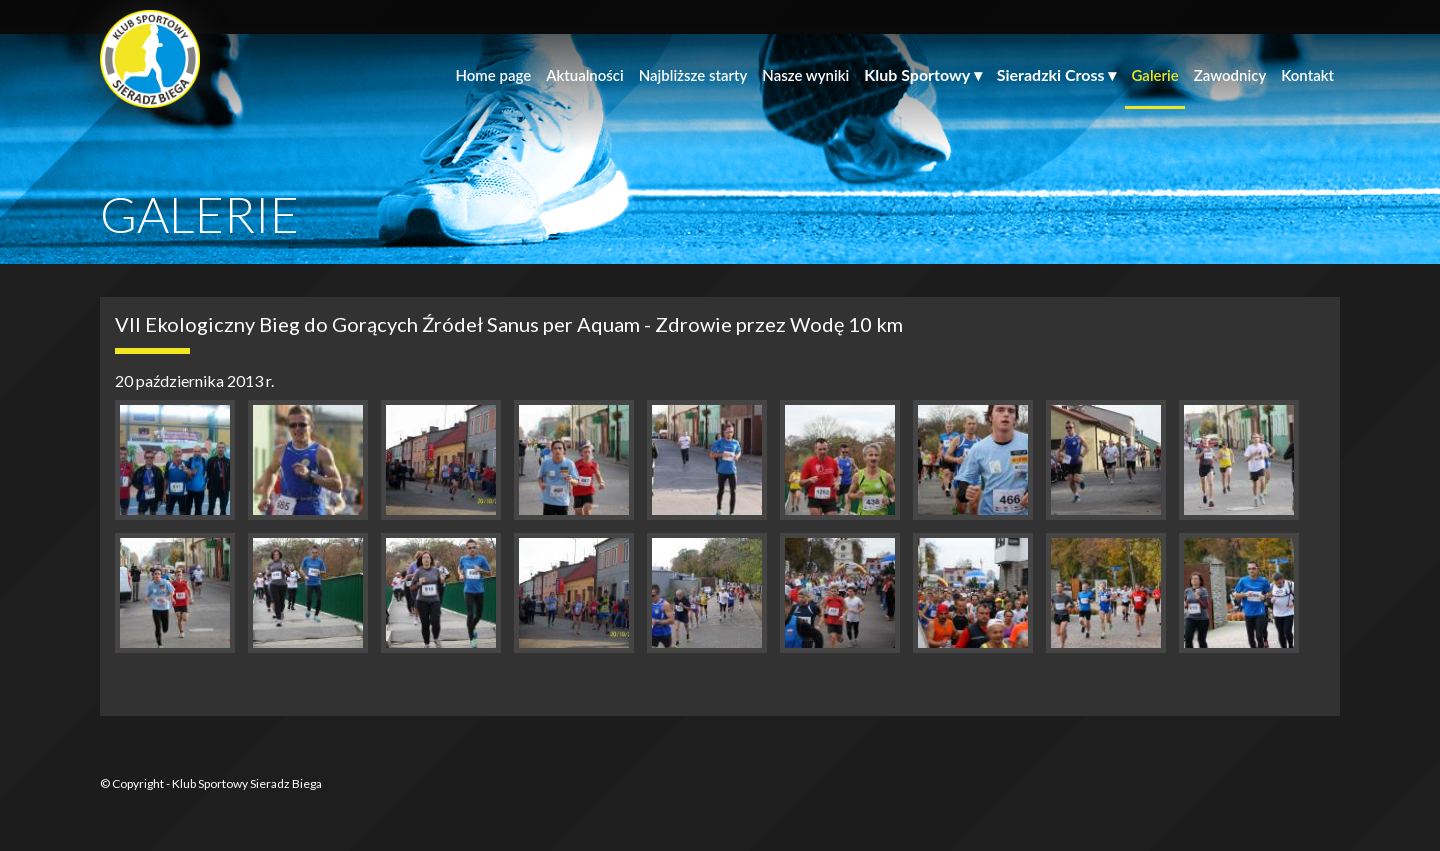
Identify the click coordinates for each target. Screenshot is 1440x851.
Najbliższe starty (693, 75)
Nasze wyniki (805, 75)
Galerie (1154, 75)
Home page (493, 75)
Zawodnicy (1230, 75)
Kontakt (1307, 75)
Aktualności (585, 75)
